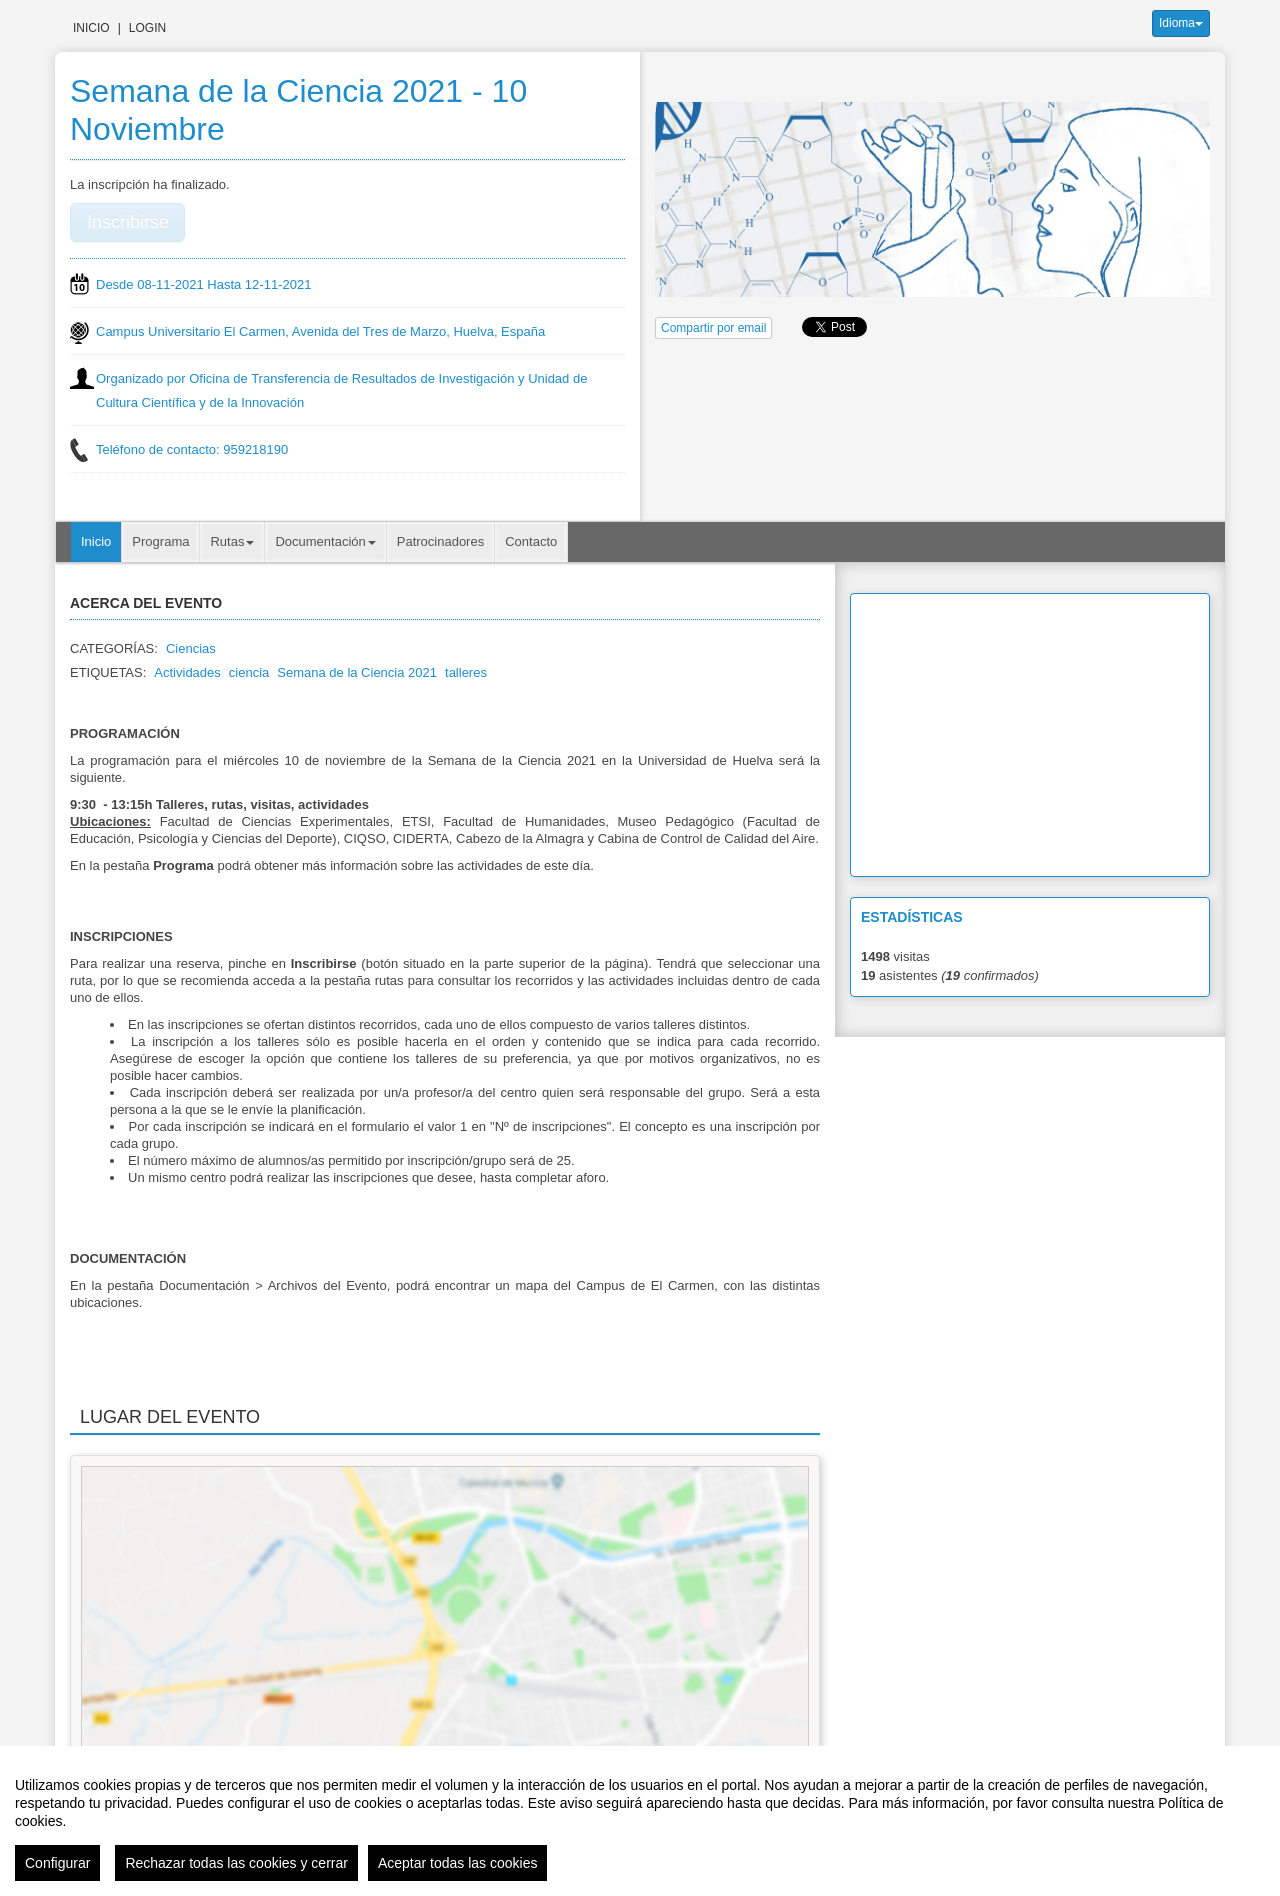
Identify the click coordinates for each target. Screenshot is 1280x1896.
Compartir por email (713, 328)
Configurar (57, 1863)
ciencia (249, 672)
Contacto (531, 541)
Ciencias (191, 648)
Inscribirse (128, 222)
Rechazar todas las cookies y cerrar (236, 1863)
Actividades (187, 672)
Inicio (91, 28)
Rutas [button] (232, 541)
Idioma (1181, 23)
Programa (160, 541)
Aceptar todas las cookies (458, 1863)
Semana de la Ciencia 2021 (357, 672)
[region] (640, 1821)
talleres (466, 672)
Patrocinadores (440, 541)
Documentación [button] (325, 541)
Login (147, 28)
